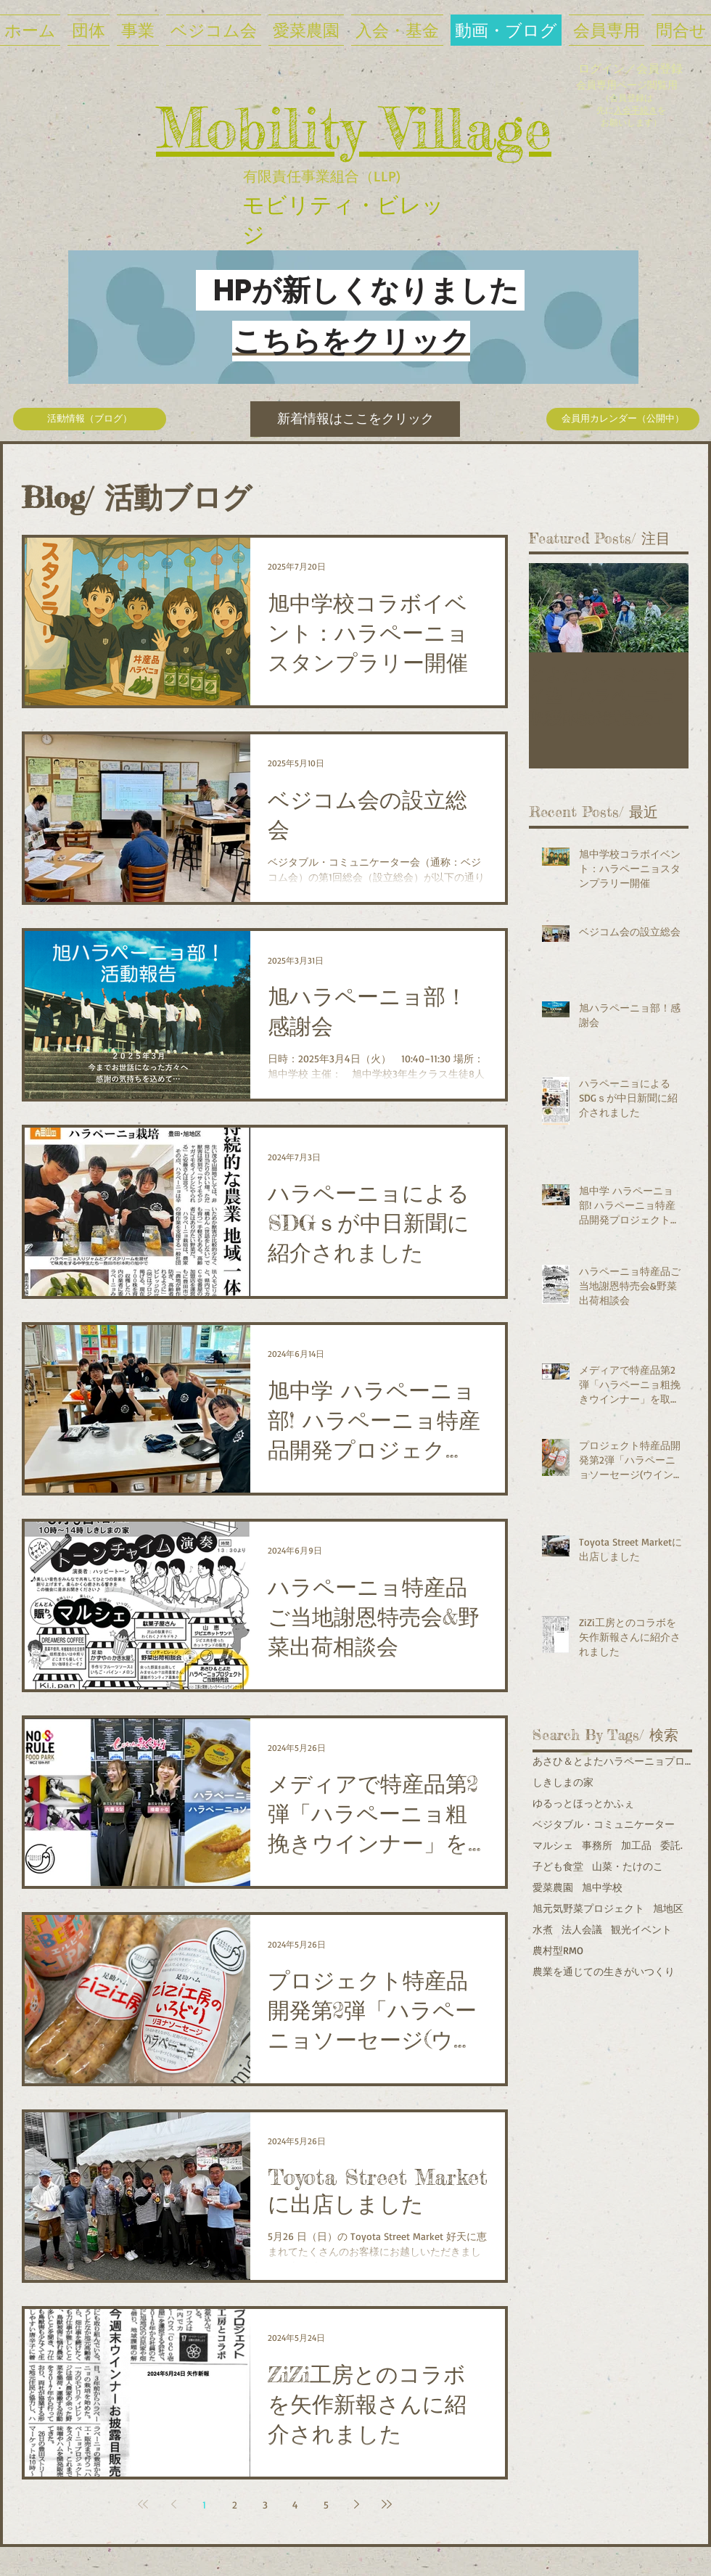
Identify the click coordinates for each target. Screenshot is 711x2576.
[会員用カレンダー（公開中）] (622, 419)
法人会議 (582, 1929)
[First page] (143, 2504)
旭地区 (668, 1908)
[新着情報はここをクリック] (355, 419)
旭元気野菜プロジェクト (588, 1908)
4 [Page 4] (295, 2504)
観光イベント (641, 1929)
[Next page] (356, 2504)
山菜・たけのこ (627, 1866)
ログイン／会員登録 (630, 68)
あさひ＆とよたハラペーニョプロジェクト (612, 1761)
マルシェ (553, 1845)
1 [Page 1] (204, 2504)
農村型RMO (558, 1950)
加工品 (636, 1845)
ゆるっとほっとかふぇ (583, 1803)
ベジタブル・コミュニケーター (604, 1824)
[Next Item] (665, 607)
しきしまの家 (563, 1782)
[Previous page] (173, 2504)
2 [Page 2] (234, 2504)
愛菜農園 (553, 1887)
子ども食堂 (558, 1866)
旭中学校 (602, 1887)
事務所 (597, 1845)
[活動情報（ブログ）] (89, 419)
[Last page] (387, 2504)
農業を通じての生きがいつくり (604, 1971)
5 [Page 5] (326, 2504)
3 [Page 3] (265, 2504)
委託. (671, 1845)
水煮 (543, 1929)
